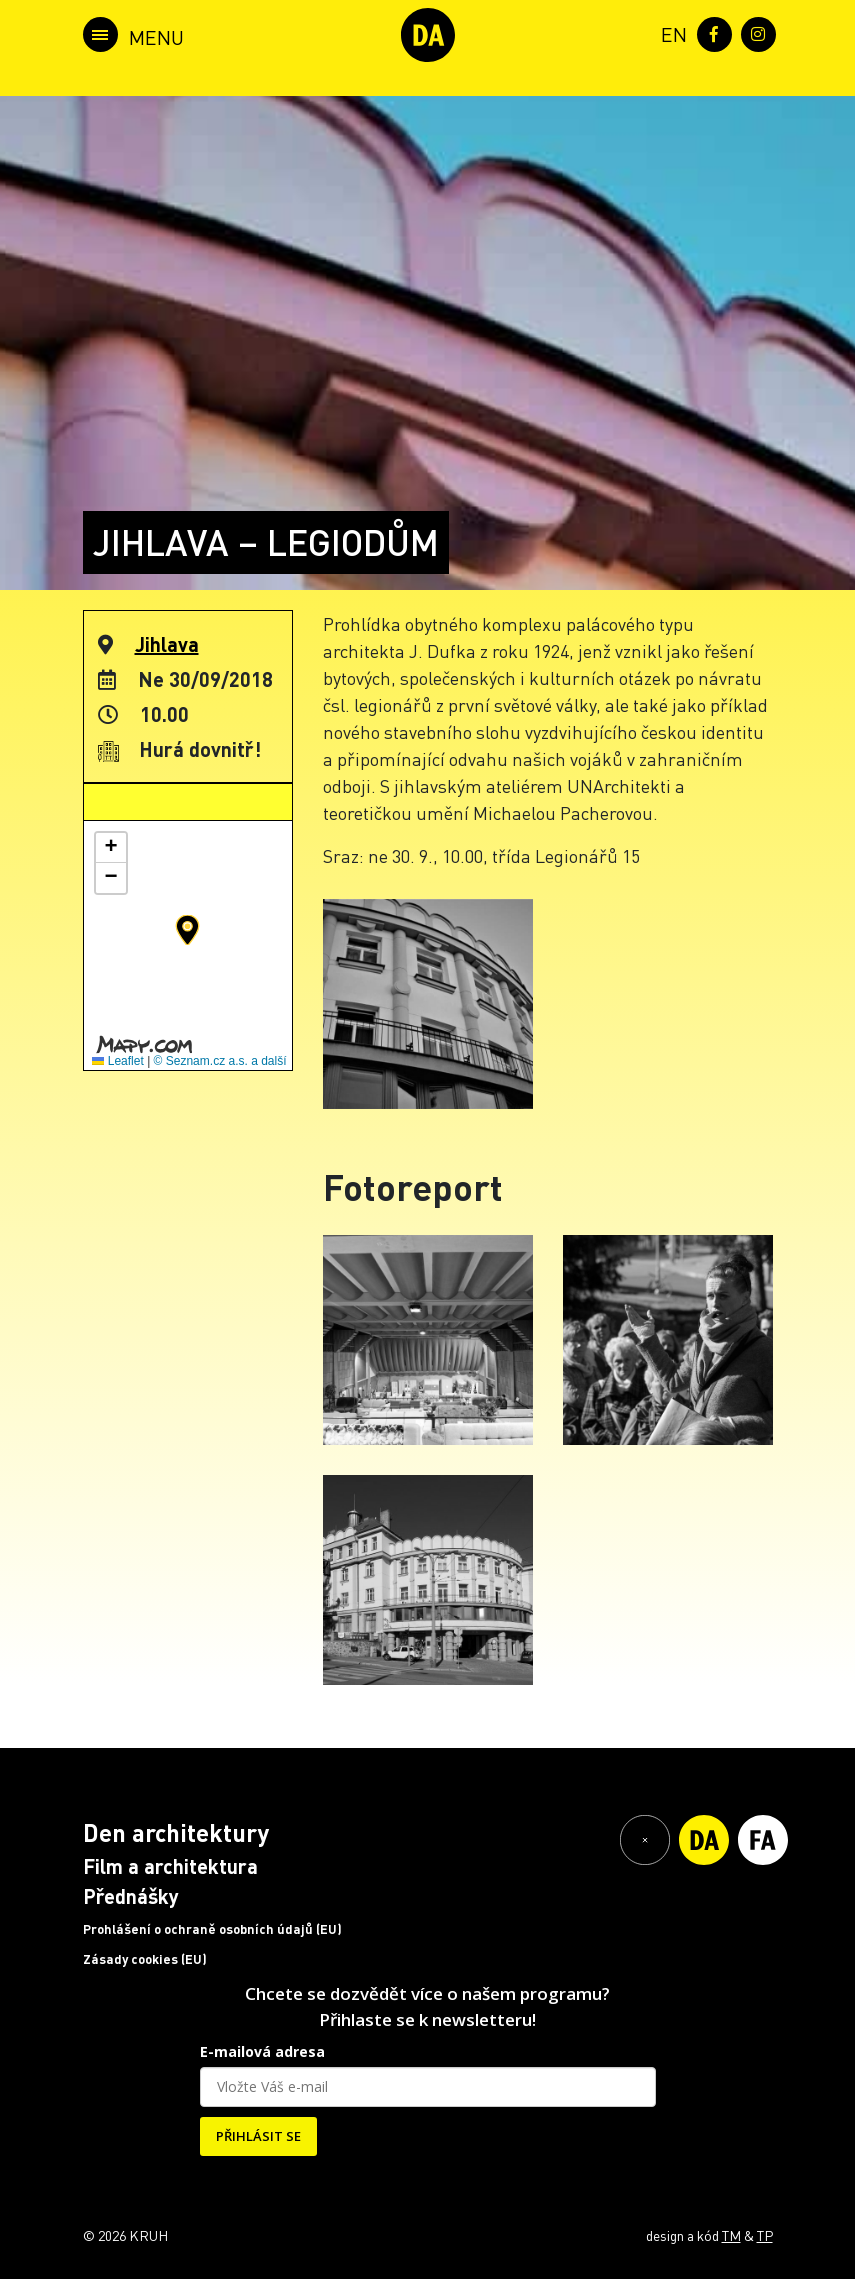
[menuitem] (670, 32)
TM (731, 2235)
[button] (187, 930)
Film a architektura (170, 1866)
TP (765, 2235)
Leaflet (117, 1061)
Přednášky (131, 1896)
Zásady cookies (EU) (145, 1959)
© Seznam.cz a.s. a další (220, 1061)
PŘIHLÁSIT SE (258, 2136)
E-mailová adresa (262, 2051)
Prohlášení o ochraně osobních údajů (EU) (212, 1929)
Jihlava (167, 644)
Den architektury (176, 1832)
